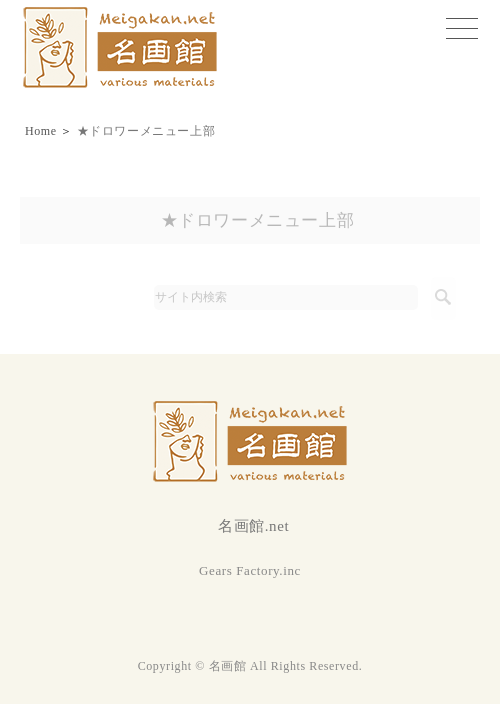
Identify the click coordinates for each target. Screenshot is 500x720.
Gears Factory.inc (250, 570)
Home (41, 131)
